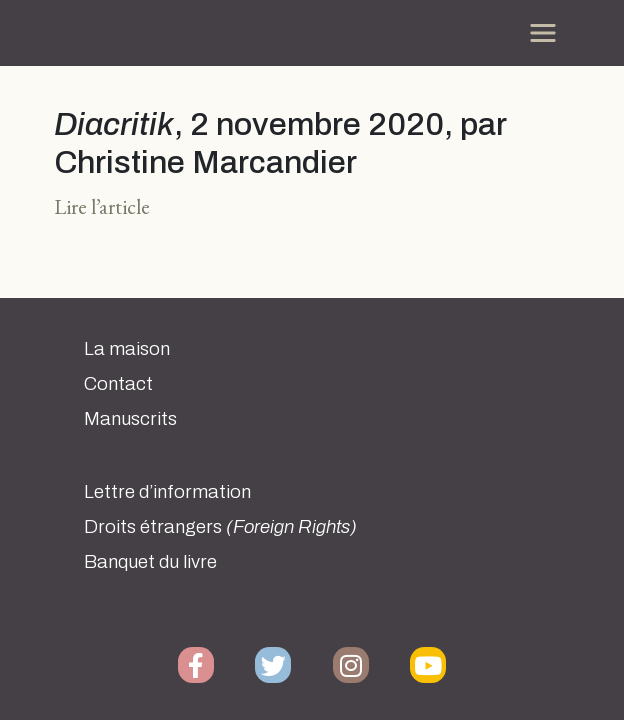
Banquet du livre (150, 562)
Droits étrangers (220, 527)
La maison (127, 349)
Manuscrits (130, 419)
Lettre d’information (167, 492)
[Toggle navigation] (543, 33)
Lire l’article (102, 206)
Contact (118, 384)
